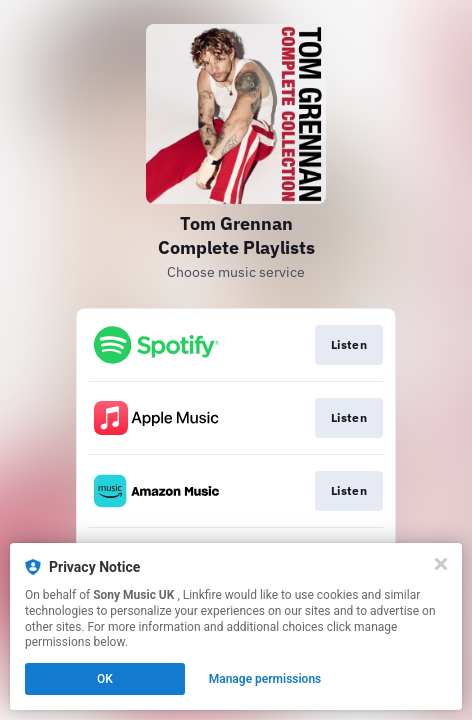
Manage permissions (265, 679)
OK (105, 679)
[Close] (441, 564)
